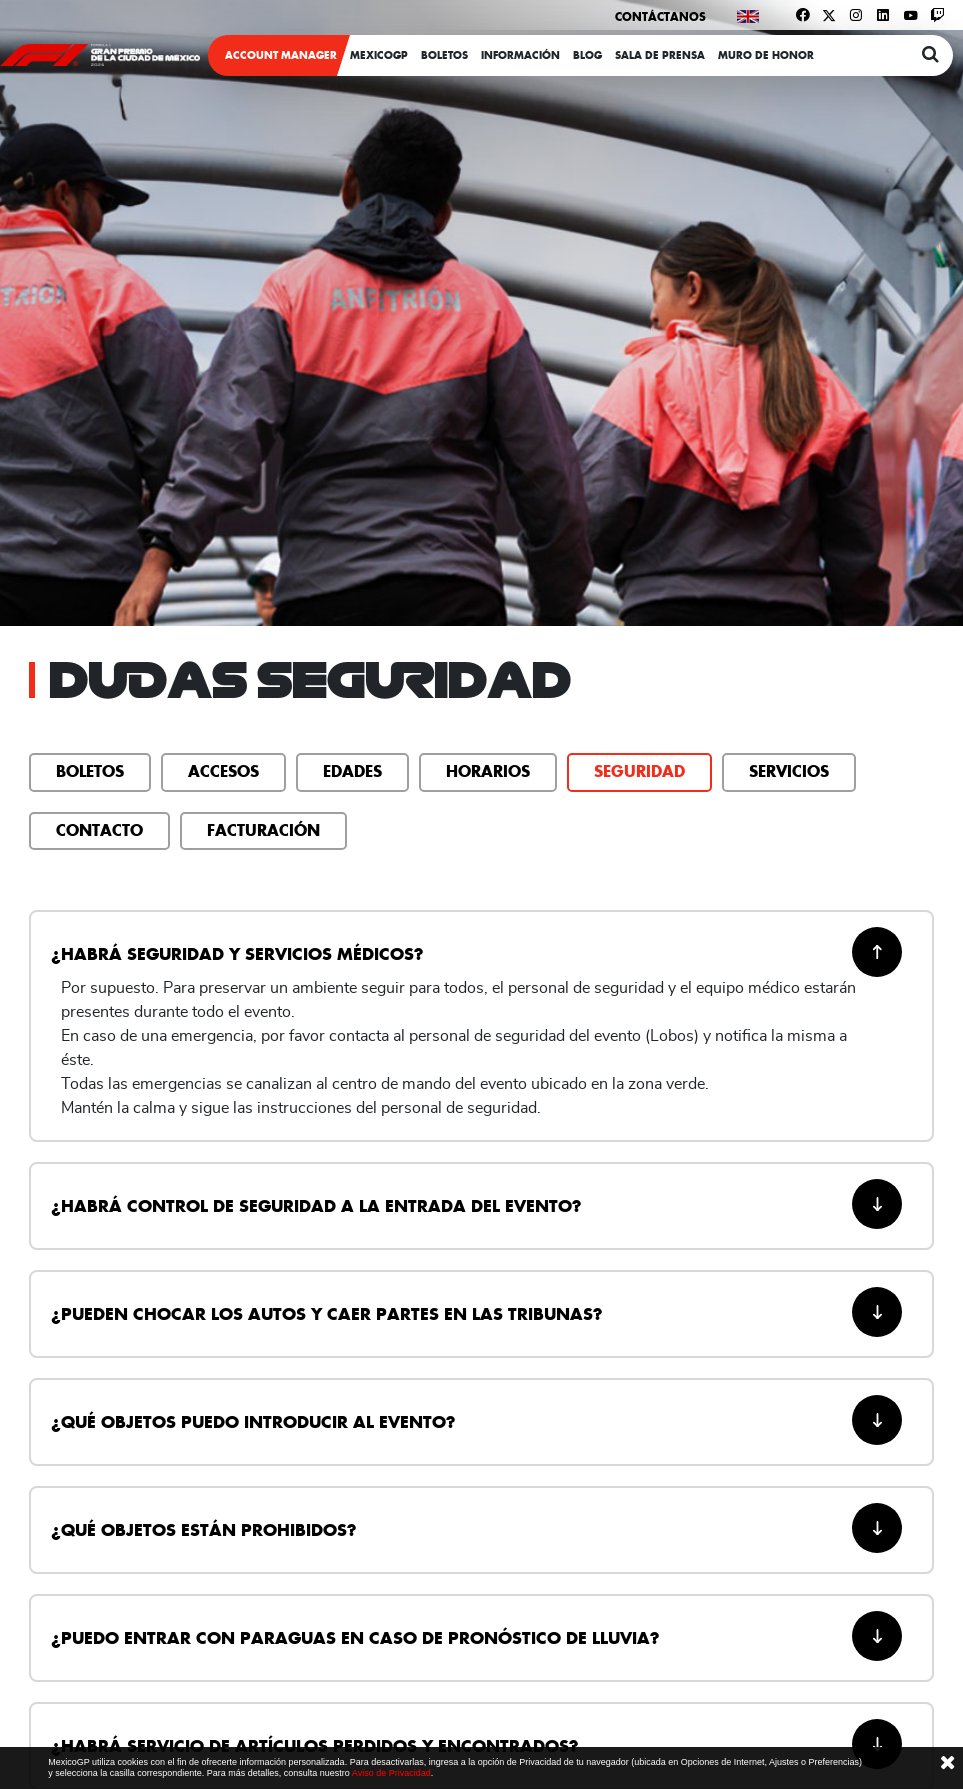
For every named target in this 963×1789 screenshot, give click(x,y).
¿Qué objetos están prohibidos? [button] (476, 1528)
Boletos (90, 771)
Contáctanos (660, 16)
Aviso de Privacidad (391, 1773)
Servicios (789, 771)
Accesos (223, 771)
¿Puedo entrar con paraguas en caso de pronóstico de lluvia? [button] (476, 1636)
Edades (352, 771)
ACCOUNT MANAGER (281, 55)
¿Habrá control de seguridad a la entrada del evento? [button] (476, 1204)
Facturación (263, 830)
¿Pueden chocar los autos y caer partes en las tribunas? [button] (476, 1312)
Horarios (488, 771)
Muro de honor (766, 55)
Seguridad (639, 771)
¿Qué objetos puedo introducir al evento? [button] (476, 1420)
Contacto (99, 830)
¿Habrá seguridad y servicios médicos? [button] (476, 952)
